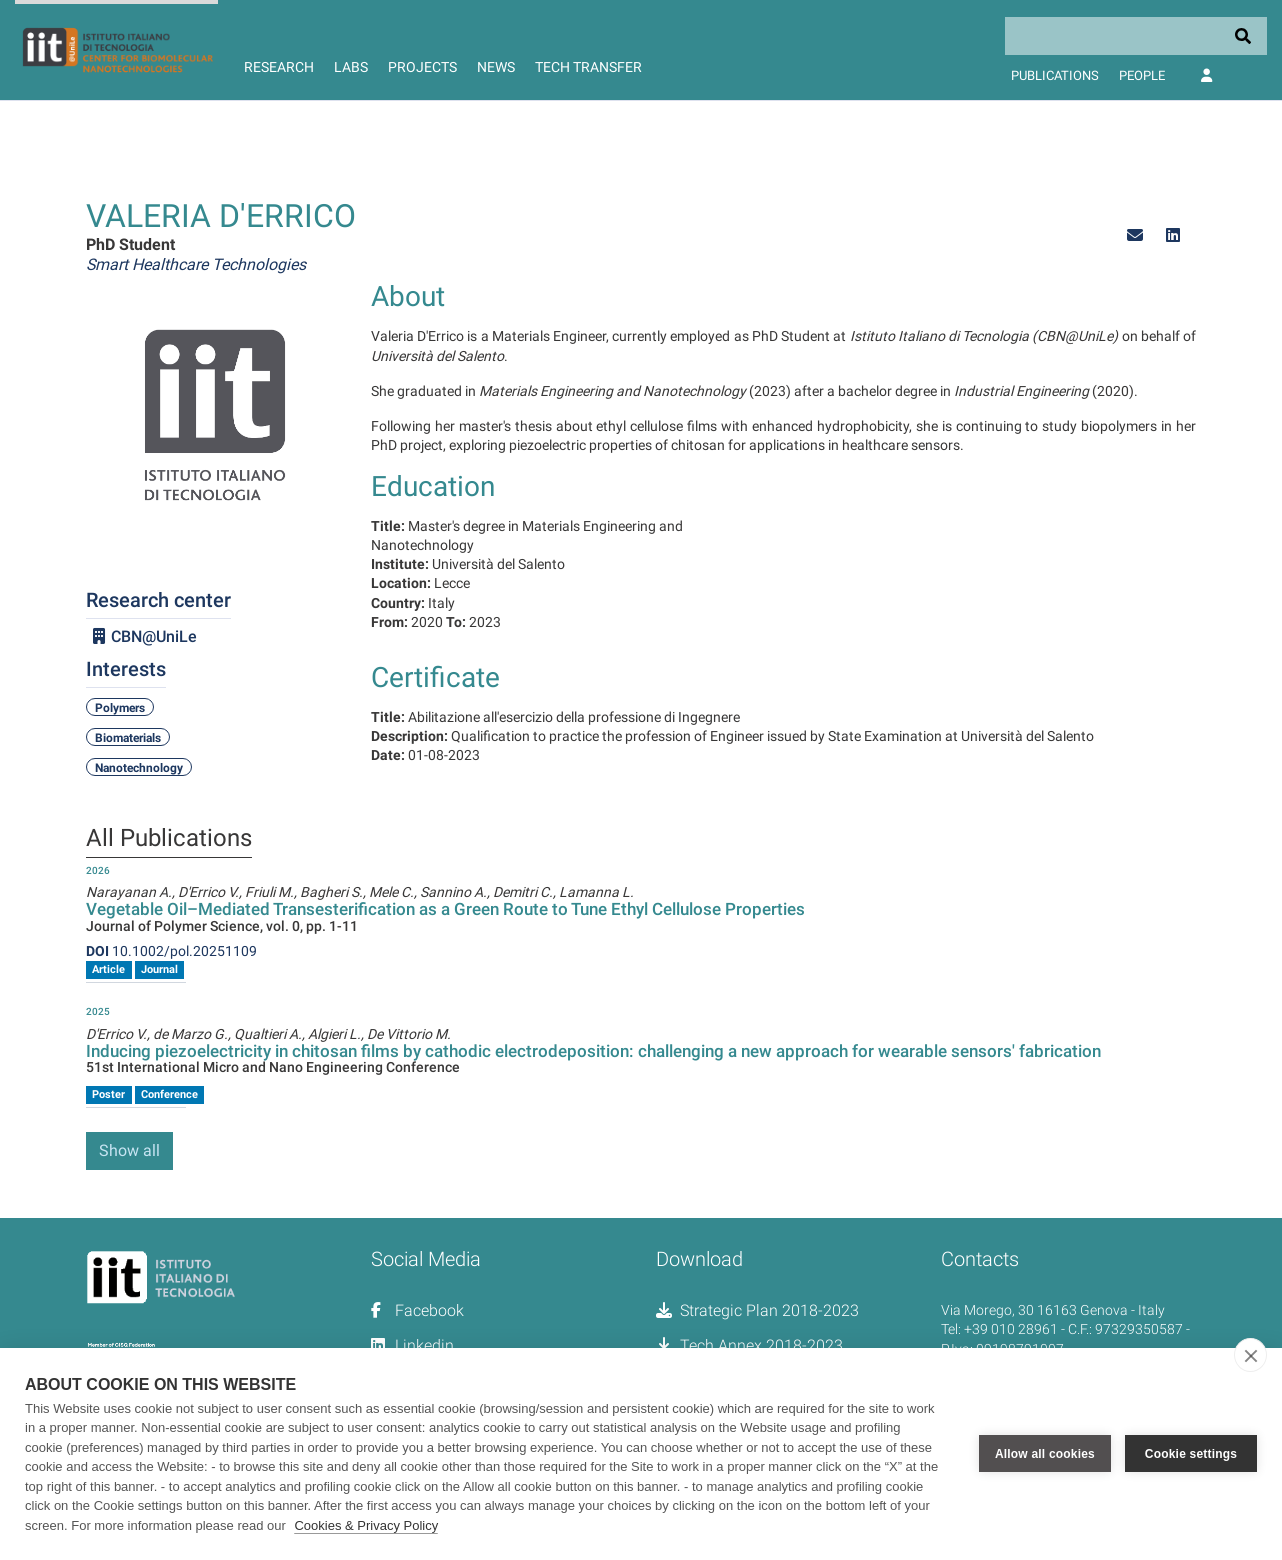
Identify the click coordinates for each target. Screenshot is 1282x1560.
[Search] (1136, 36)
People (1142, 75)
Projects (422, 67)
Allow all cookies (1045, 1454)
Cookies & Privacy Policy (366, 1525)
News (496, 67)
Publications (1055, 75)
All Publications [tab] (169, 839)
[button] (1135, 235)
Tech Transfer (588, 67)
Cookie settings (1191, 1454)
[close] (1250, 1355)
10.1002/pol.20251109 (171, 951)
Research (279, 67)
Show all (129, 1150)
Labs (351, 67)
